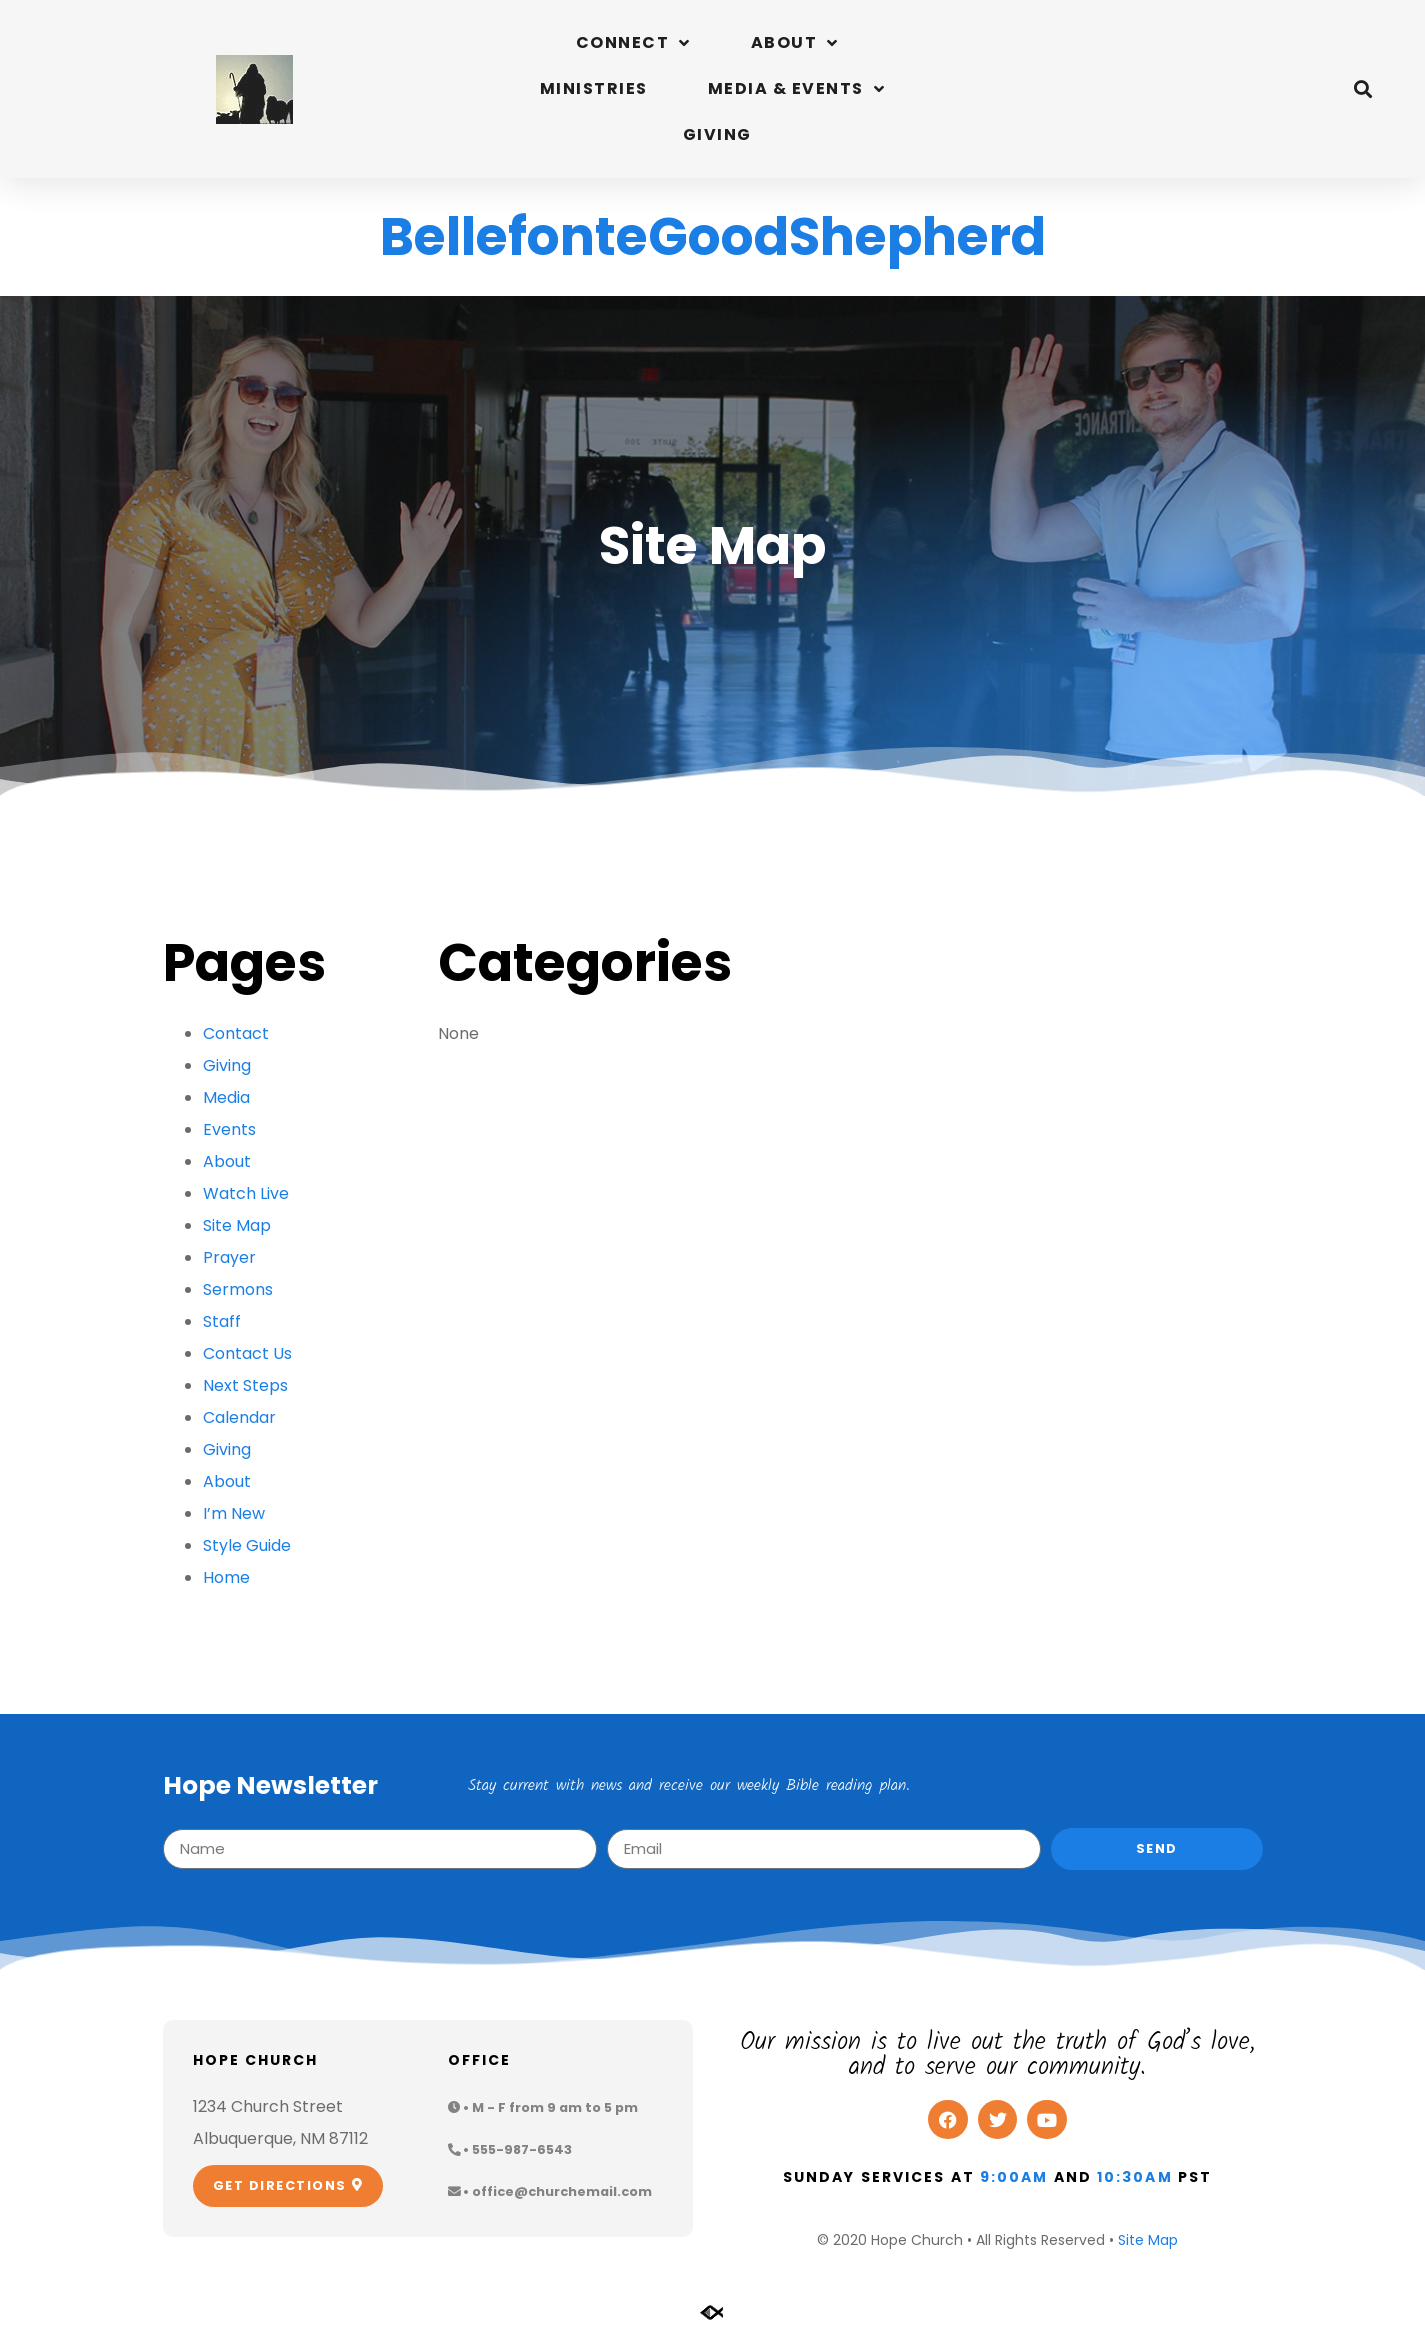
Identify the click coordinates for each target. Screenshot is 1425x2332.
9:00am (1014, 2177)
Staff (222, 1321)
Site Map (237, 1225)
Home (226, 1577)
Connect (633, 43)
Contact (236, 1033)
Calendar (239, 1417)
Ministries (594, 88)
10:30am (1135, 2177)
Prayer (229, 1257)
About (795, 43)
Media (226, 1097)
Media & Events (797, 89)
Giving (717, 134)
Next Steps (245, 1385)
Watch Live (246, 1193)
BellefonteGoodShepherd (713, 236)
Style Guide (247, 1545)
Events (229, 1129)
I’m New (234, 1513)
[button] (1363, 89)
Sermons (238, 1289)
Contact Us (247, 1353)
